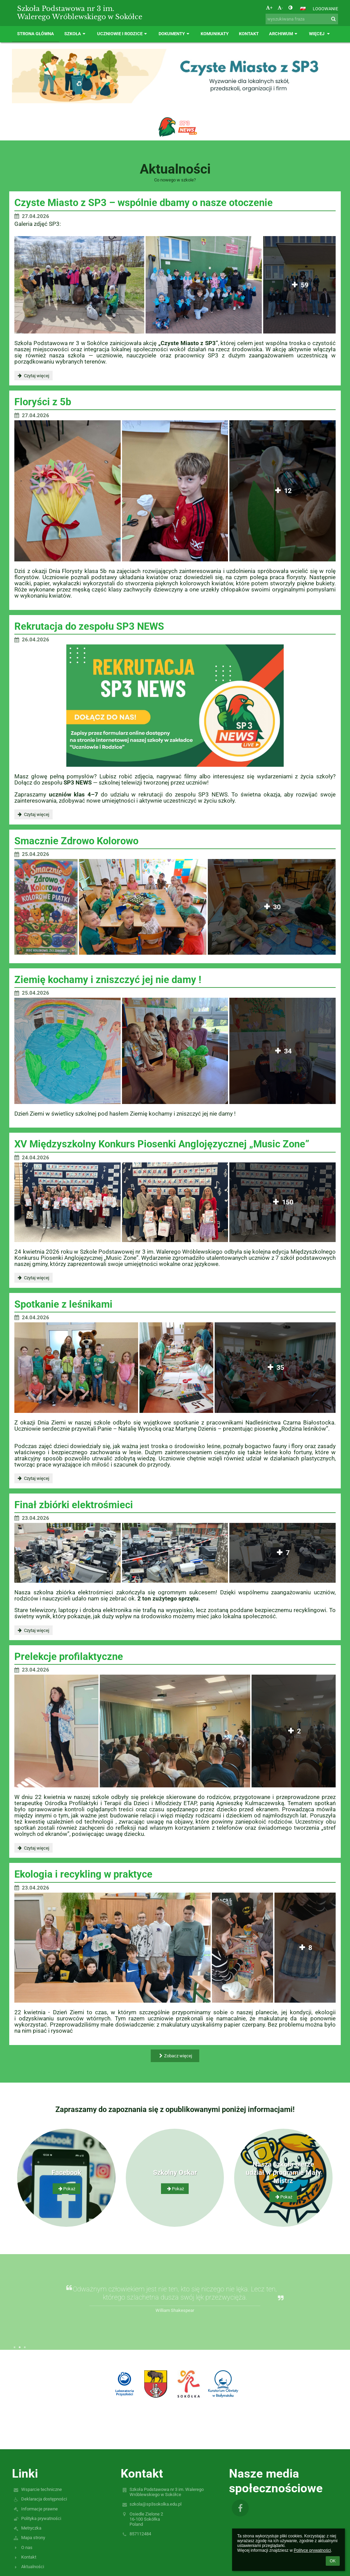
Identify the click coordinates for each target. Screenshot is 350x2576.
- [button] (280, 7)
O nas (26, 2547)
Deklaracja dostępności (44, 2499)
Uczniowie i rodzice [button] (122, 33)
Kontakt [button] (249, 33)
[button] (303, 8)
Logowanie (325, 8)
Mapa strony (33, 2537)
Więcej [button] (320, 33)
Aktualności (32, 2566)
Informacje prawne (39, 2508)
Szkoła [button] (75, 33)
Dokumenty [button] (175, 33)
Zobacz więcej (175, 2055)
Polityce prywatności (312, 2550)
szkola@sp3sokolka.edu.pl (155, 2504)
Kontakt (28, 2557)
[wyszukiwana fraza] (302, 19)
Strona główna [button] (35, 33)
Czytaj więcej (33, 377)
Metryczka (31, 2528)
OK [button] (333, 2561)
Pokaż (66, 2188)
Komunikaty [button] (215, 33)
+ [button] (269, 7)
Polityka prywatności (41, 2518)
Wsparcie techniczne (41, 2489)
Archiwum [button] (284, 33)
